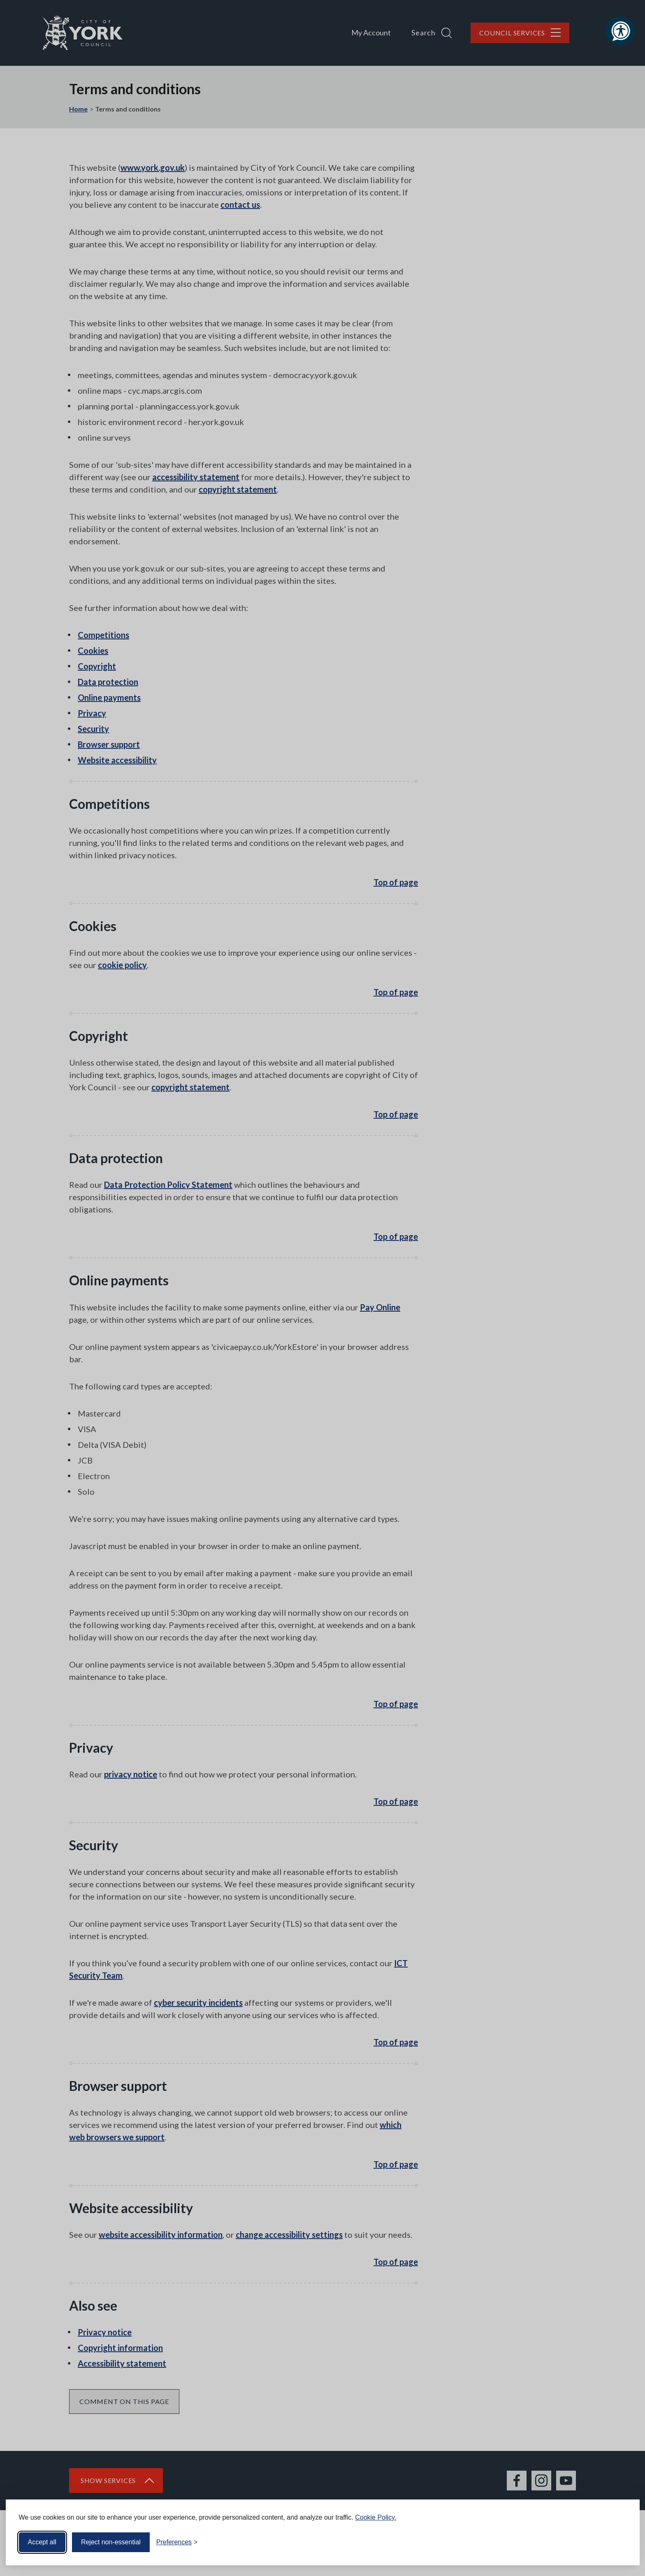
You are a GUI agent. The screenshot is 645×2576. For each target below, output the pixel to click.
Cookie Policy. (375, 2517)
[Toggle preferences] (177, 2542)
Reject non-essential (111, 2542)
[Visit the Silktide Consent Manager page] (621, 2542)
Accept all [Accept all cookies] (42, 2542)
